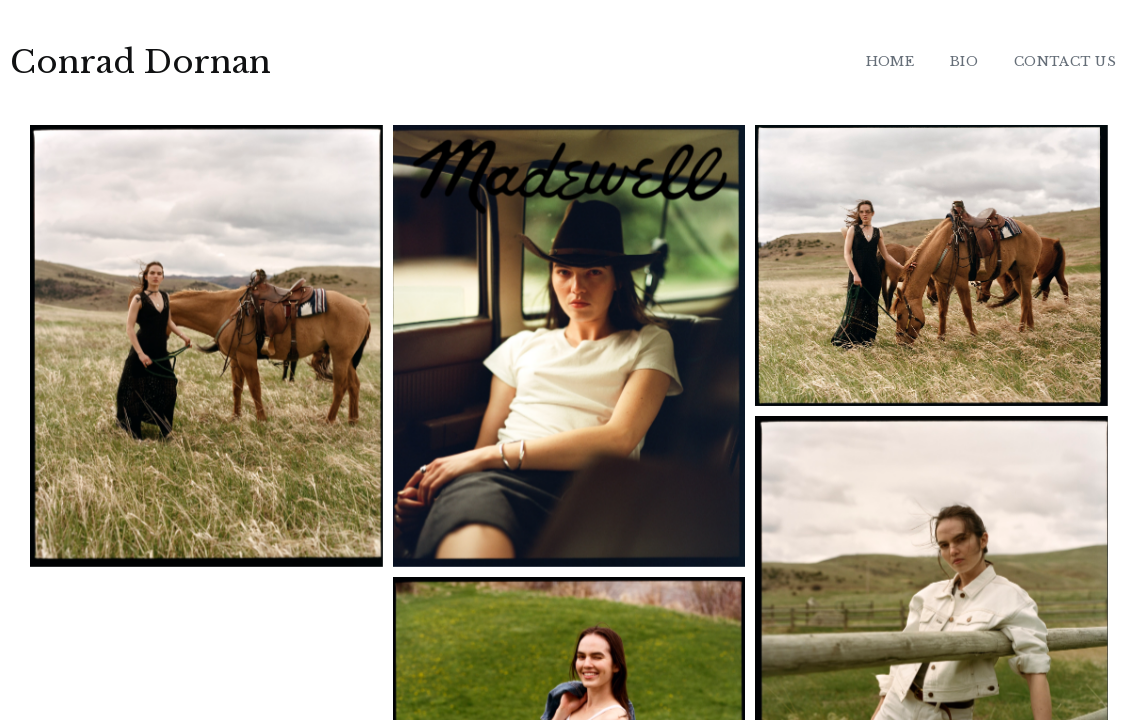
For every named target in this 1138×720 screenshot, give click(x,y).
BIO (964, 61)
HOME (890, 61)
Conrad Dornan (140, 62)
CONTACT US (1065, 61)
